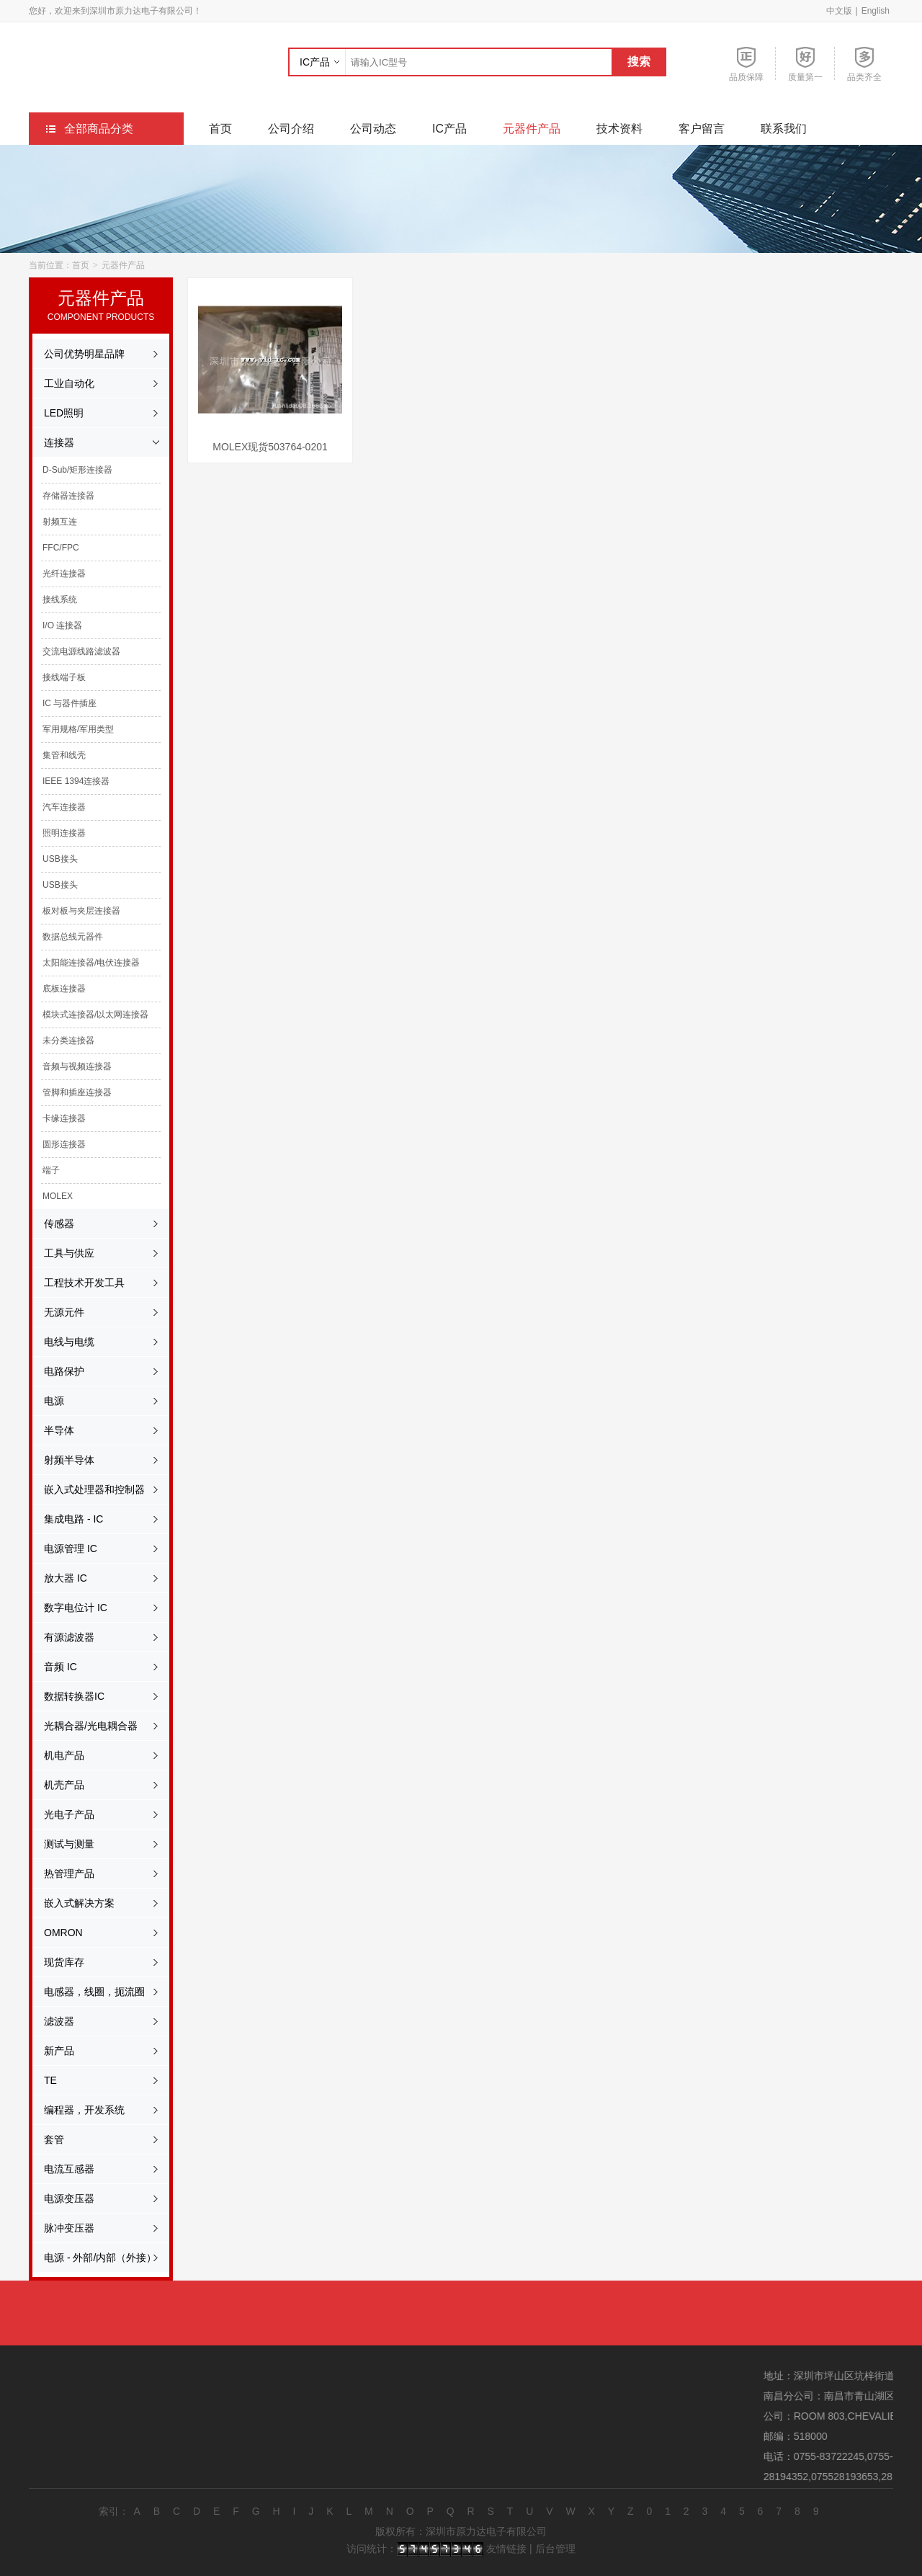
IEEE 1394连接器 (68, 781)
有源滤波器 (62, 1637)
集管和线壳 (57, 755)
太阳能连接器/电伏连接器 (84, 963)
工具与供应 (62, 1253)
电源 (47, 1401)
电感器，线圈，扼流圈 (87, 1991)
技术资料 (619, 128)
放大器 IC (58, 1578)
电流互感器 (62, 2169)
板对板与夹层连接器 (74, 911)
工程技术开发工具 (77, 1282)
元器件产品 (531, 128)
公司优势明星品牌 (77, 354)
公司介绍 (291, 128)
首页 (220, 128)
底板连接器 (57, 989)
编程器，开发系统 (77, 2110)
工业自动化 (62, 383)
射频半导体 (62, 1460)
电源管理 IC (63, 1548)
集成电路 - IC (66, 1519)
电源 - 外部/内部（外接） (93, 2257)
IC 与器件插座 (62, 703)
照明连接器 (57, 833)
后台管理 (555, 2548)
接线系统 (52, 599)
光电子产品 (62, 1814)
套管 (47, 2139)
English (875, 11)
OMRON (56, 1932)
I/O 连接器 (55, 625)
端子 (44, 1170)
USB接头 (53, 859)
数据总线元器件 (65, 937)
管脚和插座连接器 (69, 1092)
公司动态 (373, 128)
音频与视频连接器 (69, 1066)
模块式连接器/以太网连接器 (88, 1015)
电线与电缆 (62, 1341)
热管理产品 (62, 1873)
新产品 (52, 2050)
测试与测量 (62, 1844)
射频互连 (52, 522)
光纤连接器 (57, 574)
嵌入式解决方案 (72, 1903)
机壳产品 (57, 1785)
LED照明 (56, 413)
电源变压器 (62, 2198)
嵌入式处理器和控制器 (87, 1489)
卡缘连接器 (57, 1118)
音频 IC (53, 1666)
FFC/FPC (53, 548)
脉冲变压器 (62, 2228)
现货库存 (57, 1962)
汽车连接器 (57, 807)
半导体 (52, 1430)
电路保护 (57, 1371)
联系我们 (784, 128)
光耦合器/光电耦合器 (83, 1726)
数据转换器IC (67, 1696)
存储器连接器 (61, 496)
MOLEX (50, 1196)
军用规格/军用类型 (71, 729)
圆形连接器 (57, 1144)
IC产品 (315, 62)
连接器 (52, 442)
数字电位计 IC (68, 1607)
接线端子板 (57, 677)
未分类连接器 (61, 1040)
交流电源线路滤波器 (74, 651)
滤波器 (52, 2021)
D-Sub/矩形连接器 (70, 470)
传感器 (52, 1223)
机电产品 (57, 1755)
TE (43, 2080)
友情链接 (506, 2548)
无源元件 (57, 1312)
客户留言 (702, 128)
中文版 (839, 11)
